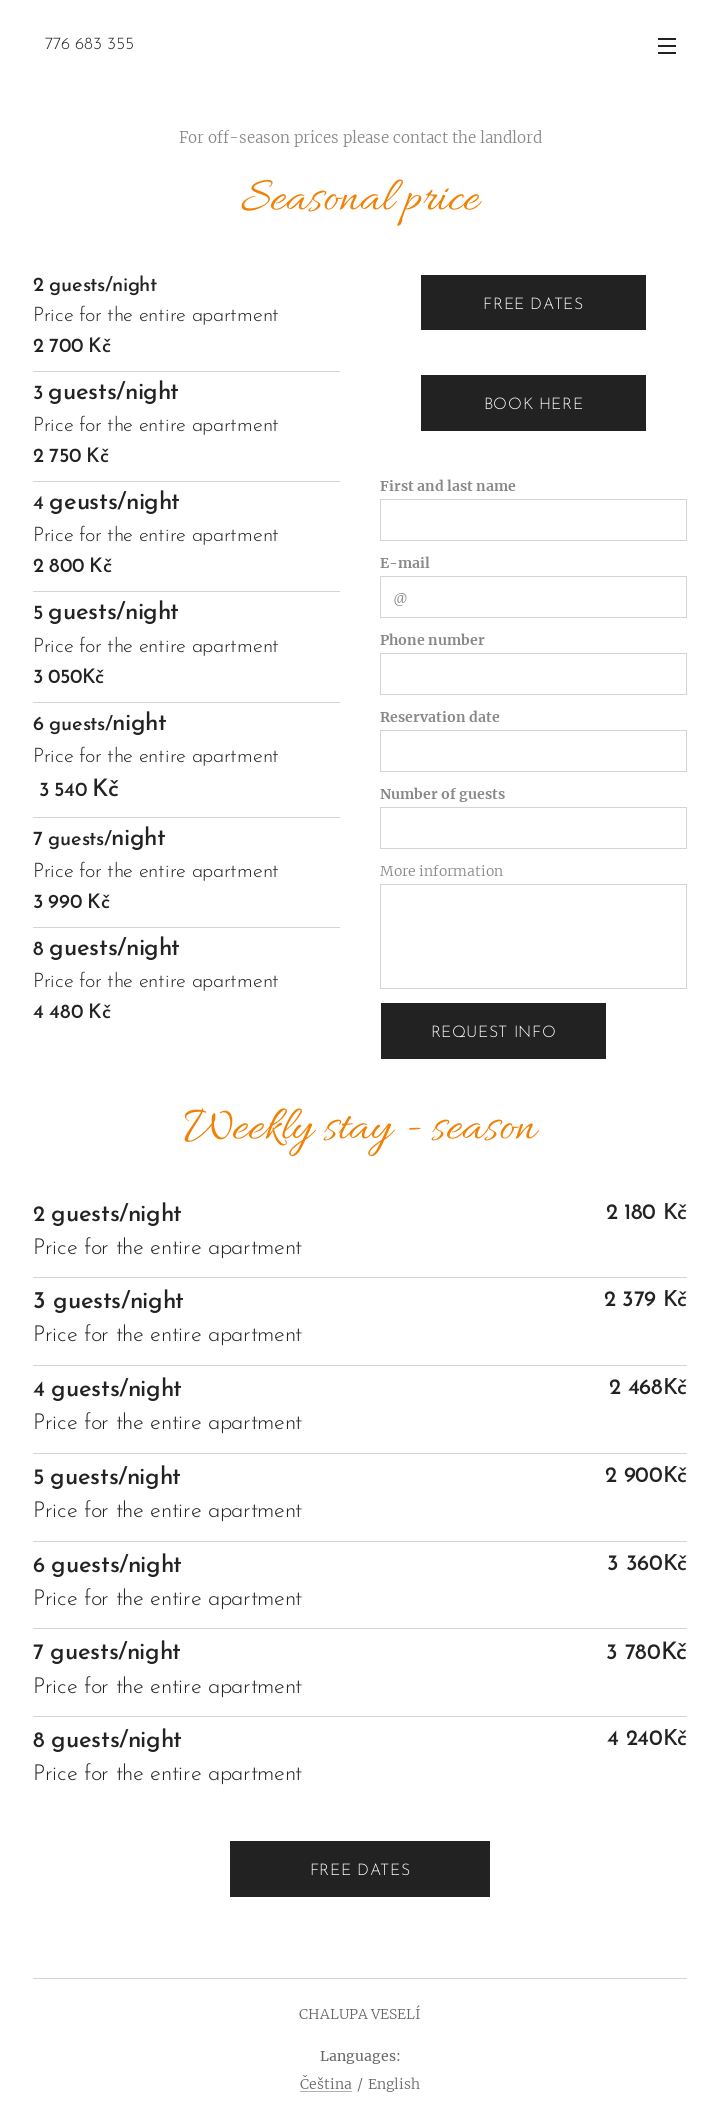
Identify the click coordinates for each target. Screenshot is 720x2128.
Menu (667, 46)
